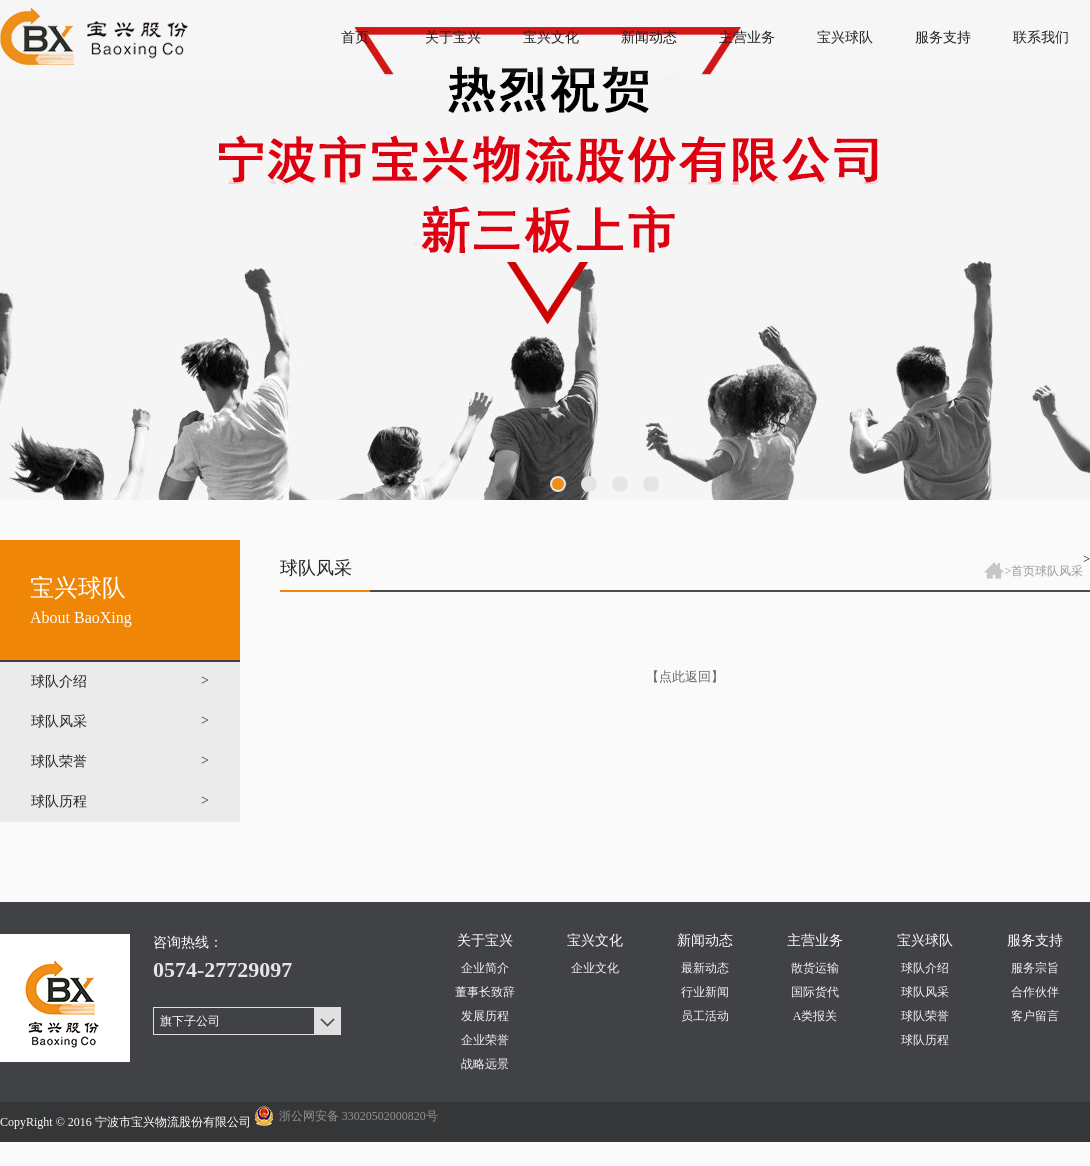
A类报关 (815, 1016)
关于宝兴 (453, 37)
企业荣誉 (485, 1040)
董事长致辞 (485, 992)
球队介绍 (925, 968)
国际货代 (815, 992)
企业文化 (595, 968)
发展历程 (485, 1016)
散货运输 (815, 968)
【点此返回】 (685, 676)
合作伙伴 (1035, 992)
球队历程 (925, 1040)
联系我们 (1041, 37)
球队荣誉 (925, 1016)
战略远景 (485, 1064)
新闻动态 (649, 37)
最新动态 (705, 968)
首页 (355, 37)
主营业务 (747, 37)
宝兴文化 (551, 37)
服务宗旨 (1035, 968)
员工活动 (705, 1016)
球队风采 (1059, 571)
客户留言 (1035, 1016)
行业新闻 (705, 992)
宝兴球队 (845, 37)
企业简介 (485, 968)
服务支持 (943, 37)
